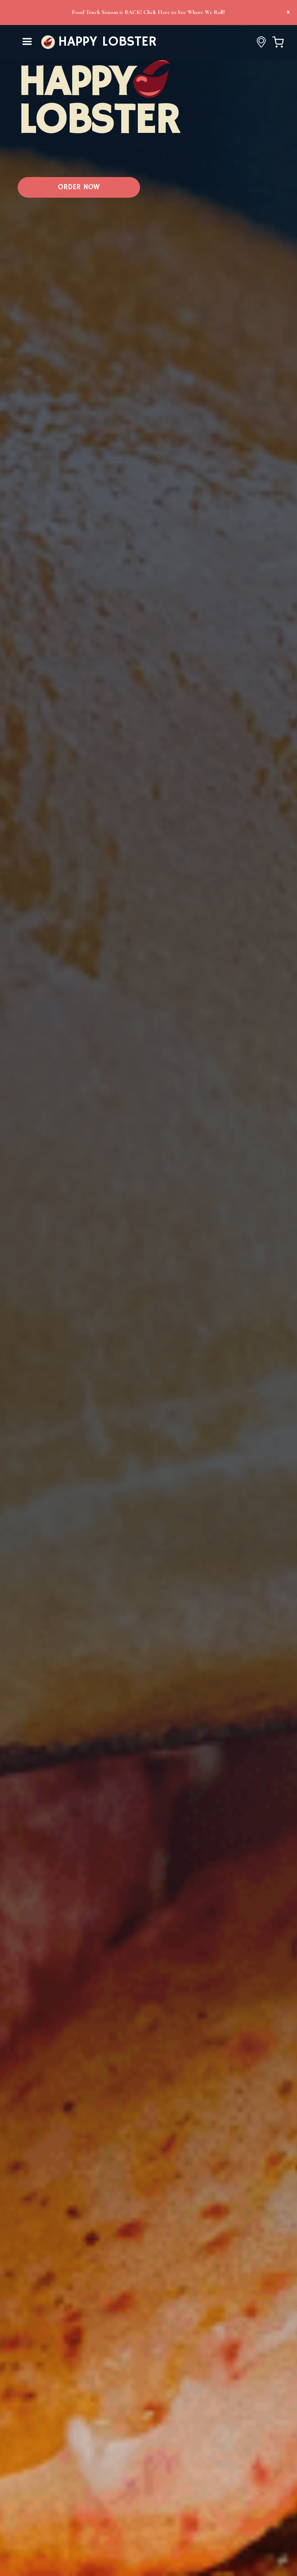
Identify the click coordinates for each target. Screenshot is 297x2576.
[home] (99, 42)
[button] (27, 42)
